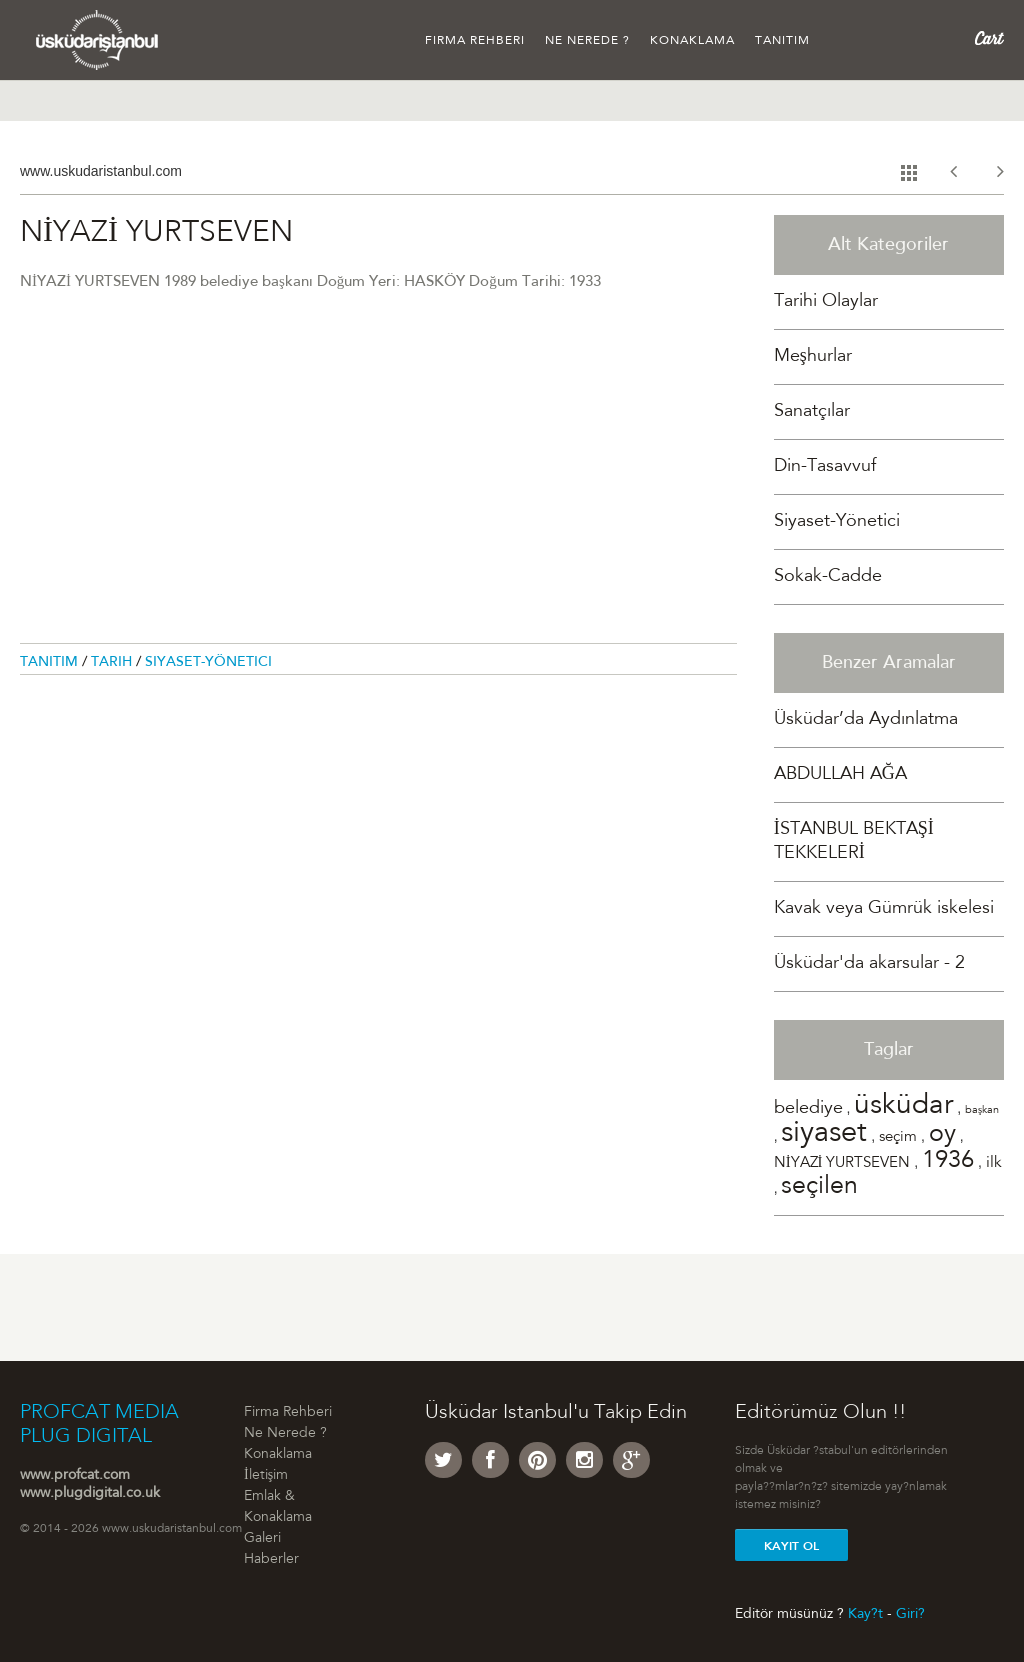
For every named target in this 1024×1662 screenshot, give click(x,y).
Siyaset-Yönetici (208, 663)
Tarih (113, 663)
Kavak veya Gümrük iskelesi (884, 909)
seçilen (819, 1187)
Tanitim (51, 663)
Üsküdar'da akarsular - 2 (869, 964)
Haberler (271, 1560)
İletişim (266, 1476)
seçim (898, 1137)
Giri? (910, 1614)
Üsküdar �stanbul (97, 40)
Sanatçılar (812, 412)
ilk (994, 1163)
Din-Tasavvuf (825, 467)
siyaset (824, 1134)
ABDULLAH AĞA (840, 775)
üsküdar (903, 1107)
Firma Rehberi (475, 41)
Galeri (262, 1539)
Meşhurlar (813, 357)
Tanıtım (782, 41)
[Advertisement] (378, 479)
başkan (982, 1110)
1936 (948, 1162)
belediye (808, 1109)
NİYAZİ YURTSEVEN (842, 1163)
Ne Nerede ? (587, 41)
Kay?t (865, 1614)
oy (942, 1135)
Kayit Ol (791, 1546)
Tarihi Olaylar (826, 302)
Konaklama (692, 41)
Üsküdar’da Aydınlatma (866, 720)
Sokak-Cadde (828, 577)
